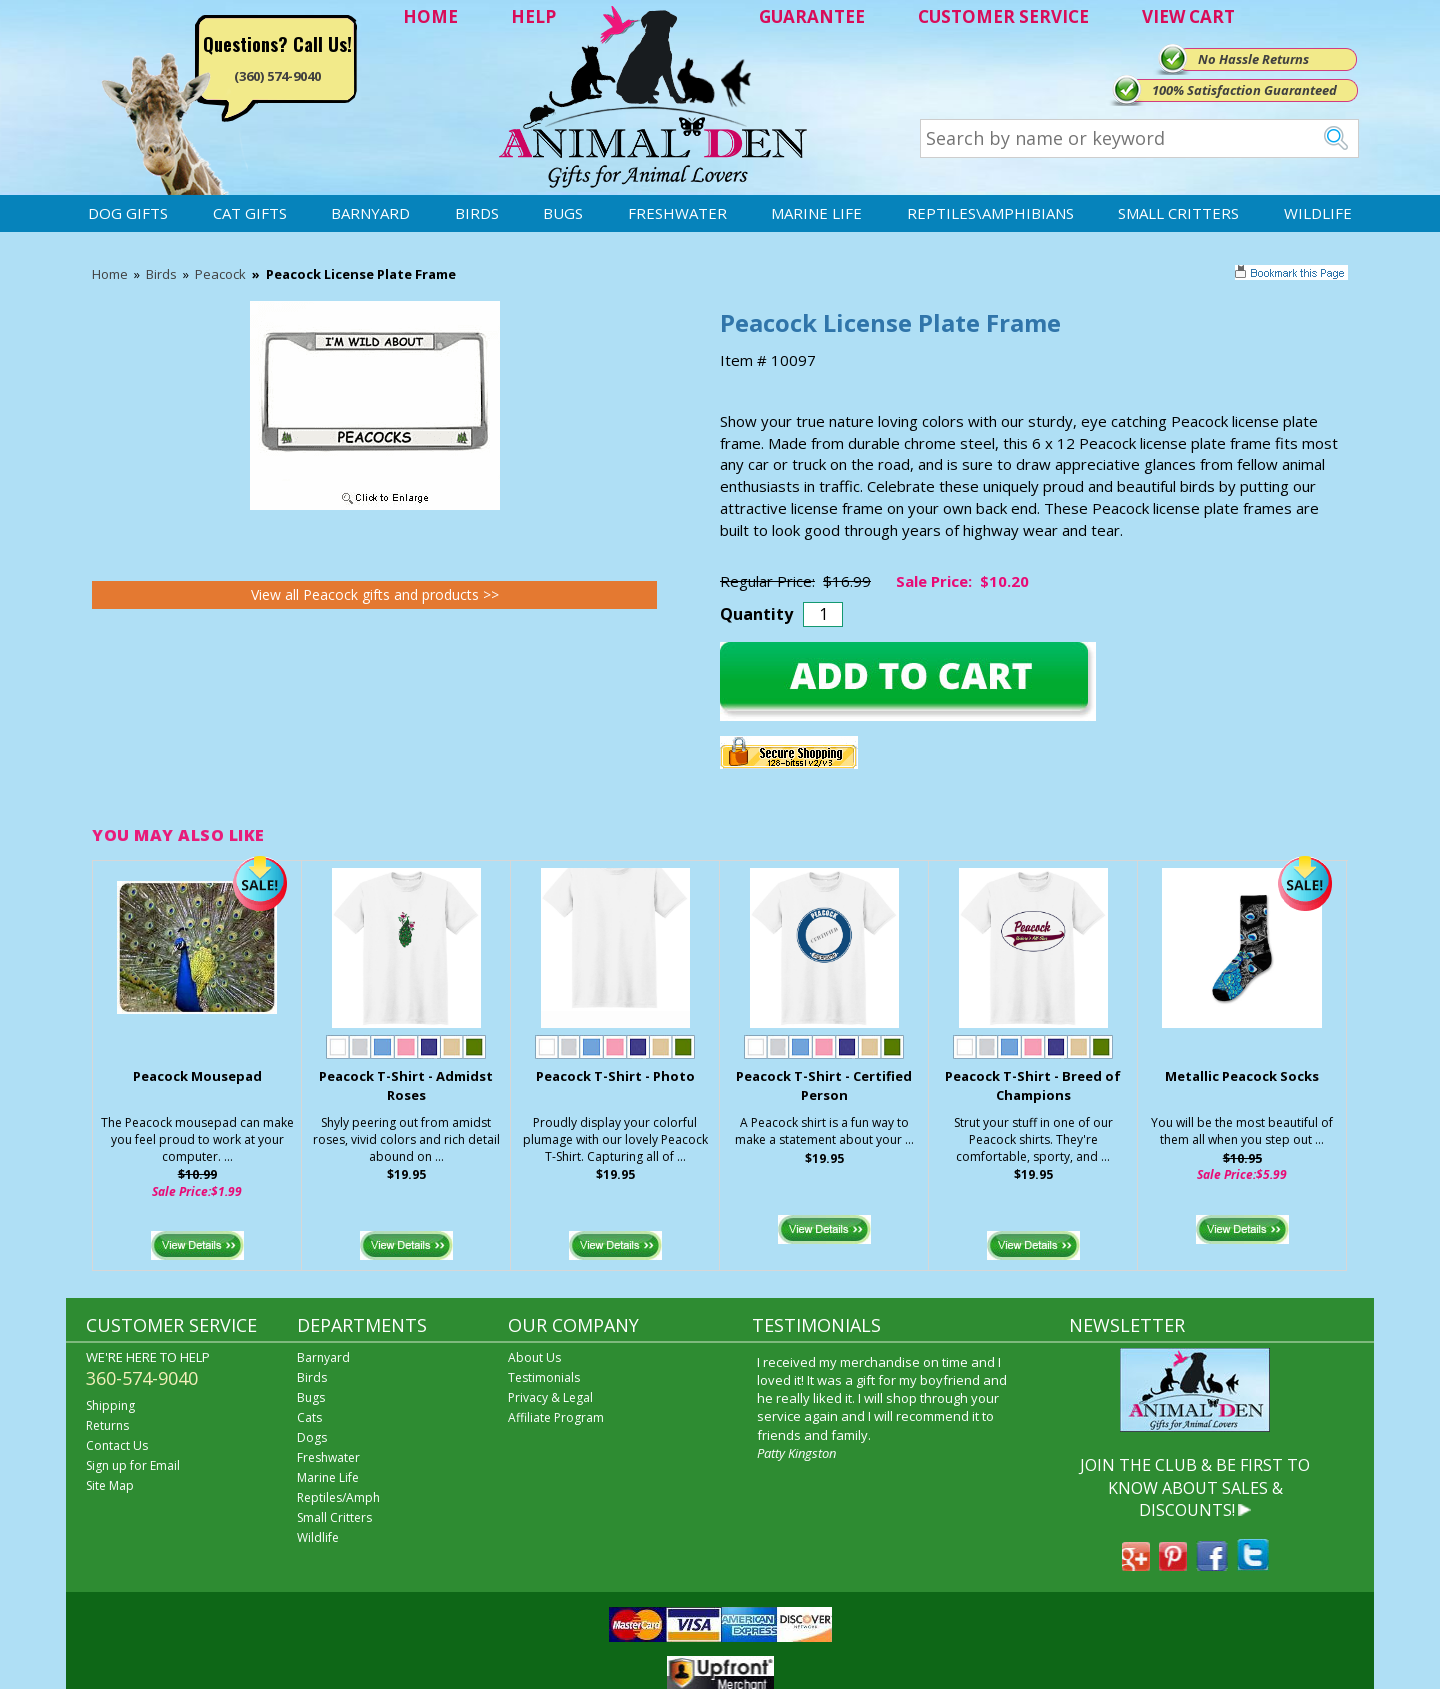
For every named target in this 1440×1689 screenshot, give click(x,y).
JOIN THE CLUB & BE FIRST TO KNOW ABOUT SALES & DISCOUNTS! (1195, 1487)
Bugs (563, 213)
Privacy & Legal (550, 1397)
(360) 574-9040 (277, 76)
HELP (533, 16)
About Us (534, 1357)
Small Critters (1178, 213)
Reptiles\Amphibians (990, 213)
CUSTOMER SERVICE (1003, 16)
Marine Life (816, 213)
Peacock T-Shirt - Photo (615, 1076)
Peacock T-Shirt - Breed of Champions (1033, 1085)
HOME (430, 16)
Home (110, 274)
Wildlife (1318, 213)
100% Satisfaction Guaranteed (1244, 90)
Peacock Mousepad (197, 1076)
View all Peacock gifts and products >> (375, 594)
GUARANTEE (812, 16)
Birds (477, 213)
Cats (309, 1417)
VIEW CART (1188, 16)
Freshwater (677, 213)
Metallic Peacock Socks (1242, 1076)
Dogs (312, 1437)
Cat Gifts (250, 213)
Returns (107, 1425)
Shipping (110, 1405)
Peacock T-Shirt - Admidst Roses (406, 1085)
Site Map (110, 1485)
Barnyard (370, 213)
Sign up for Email (133, 1465)
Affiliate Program (556, 1417)
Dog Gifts (128, 213)
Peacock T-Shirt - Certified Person (824, 1085)
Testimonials (544, 1377)
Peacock (220, 274)
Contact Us (117, 1445)
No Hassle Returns (1253, 59)
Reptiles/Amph (338, 1497)
